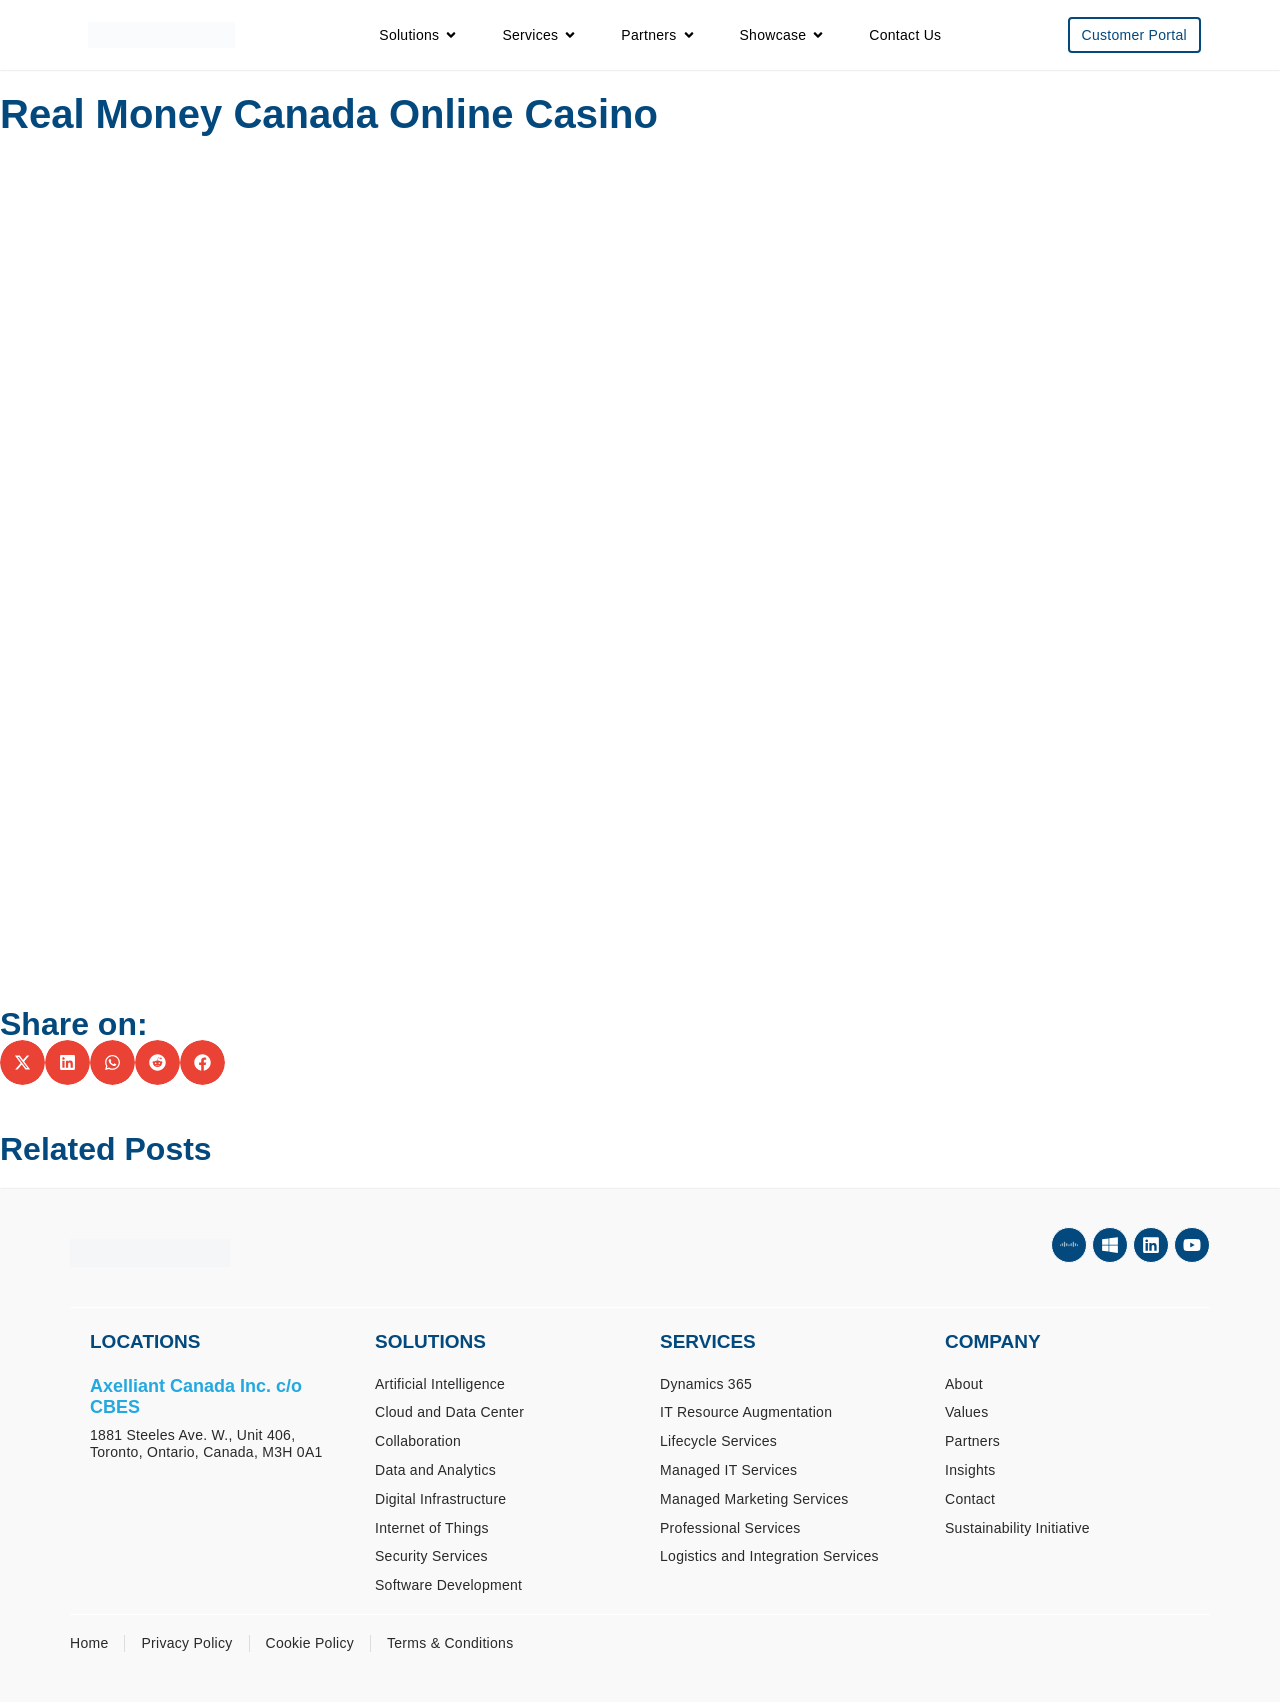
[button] (22, 1062)
